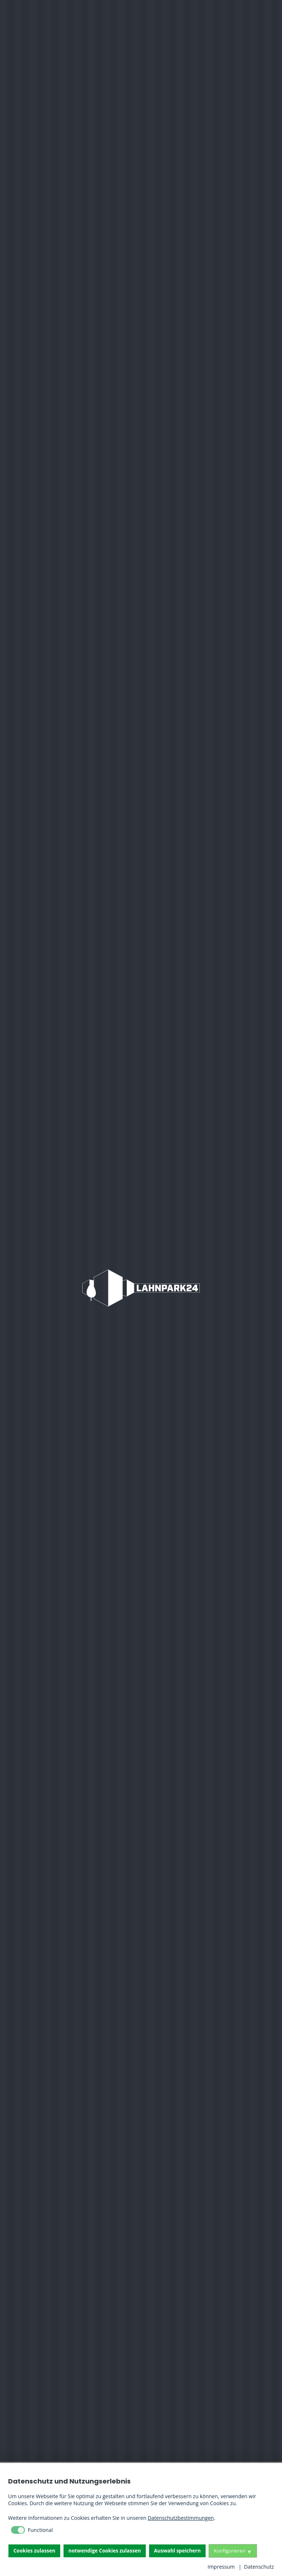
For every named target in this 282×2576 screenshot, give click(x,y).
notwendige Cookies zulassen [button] (104, 2550)
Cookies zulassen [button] (34, 2550)
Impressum (221, 2566)
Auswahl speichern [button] (177, 2550)
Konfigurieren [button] (229, 2550)
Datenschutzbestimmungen (181, 2517)
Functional (40, 2529)
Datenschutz (259, 2566)
